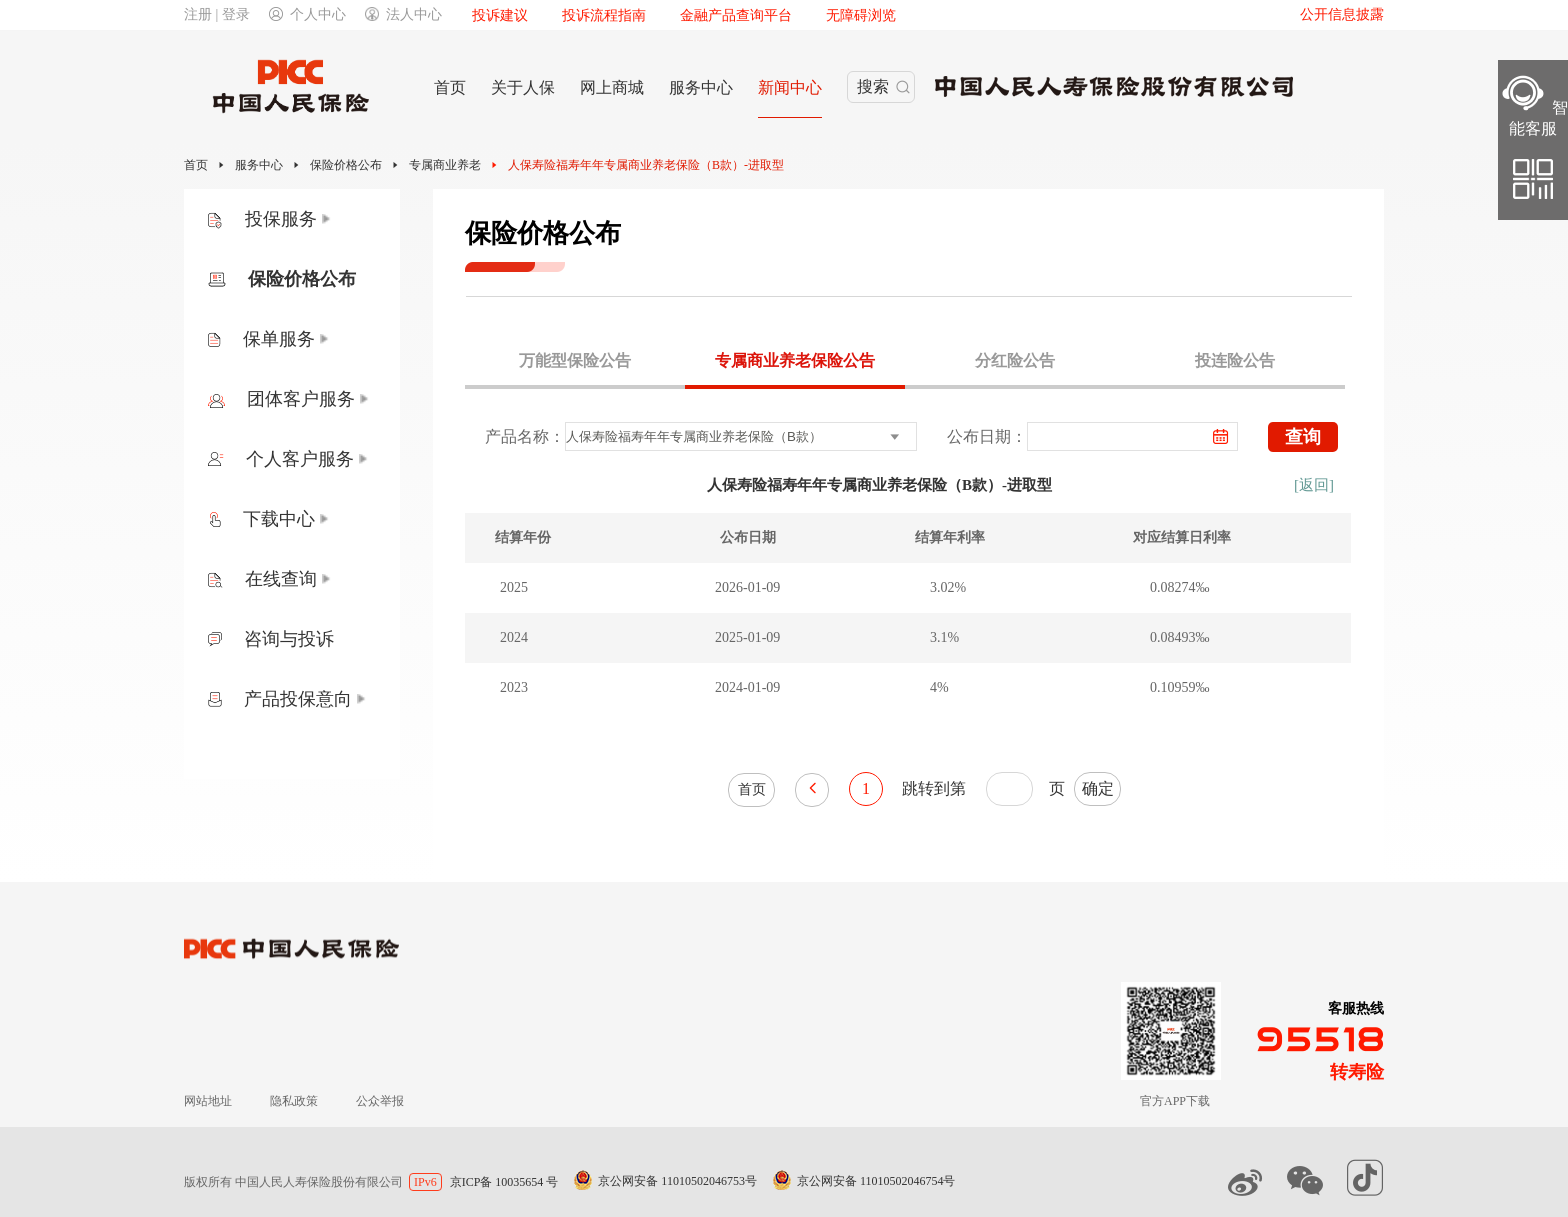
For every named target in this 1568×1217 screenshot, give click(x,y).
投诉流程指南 (604, 15)
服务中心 (259, 165)
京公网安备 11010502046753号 (677, 1181)
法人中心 (403, 14)
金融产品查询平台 (736, 15)
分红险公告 (1015, 360)
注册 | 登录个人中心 (265, 14)
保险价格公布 (346, 165)
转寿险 (1357, 1072)
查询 (1303, 437)
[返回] (1314, 485)
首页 (196, 165)
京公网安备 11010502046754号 (876, 1181)
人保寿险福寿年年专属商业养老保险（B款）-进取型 (646, 165)
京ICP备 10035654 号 (504, 1182)
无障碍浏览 (861, 15)
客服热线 (1356, 1008)
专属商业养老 (445, 165)
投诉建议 (500, 15)
